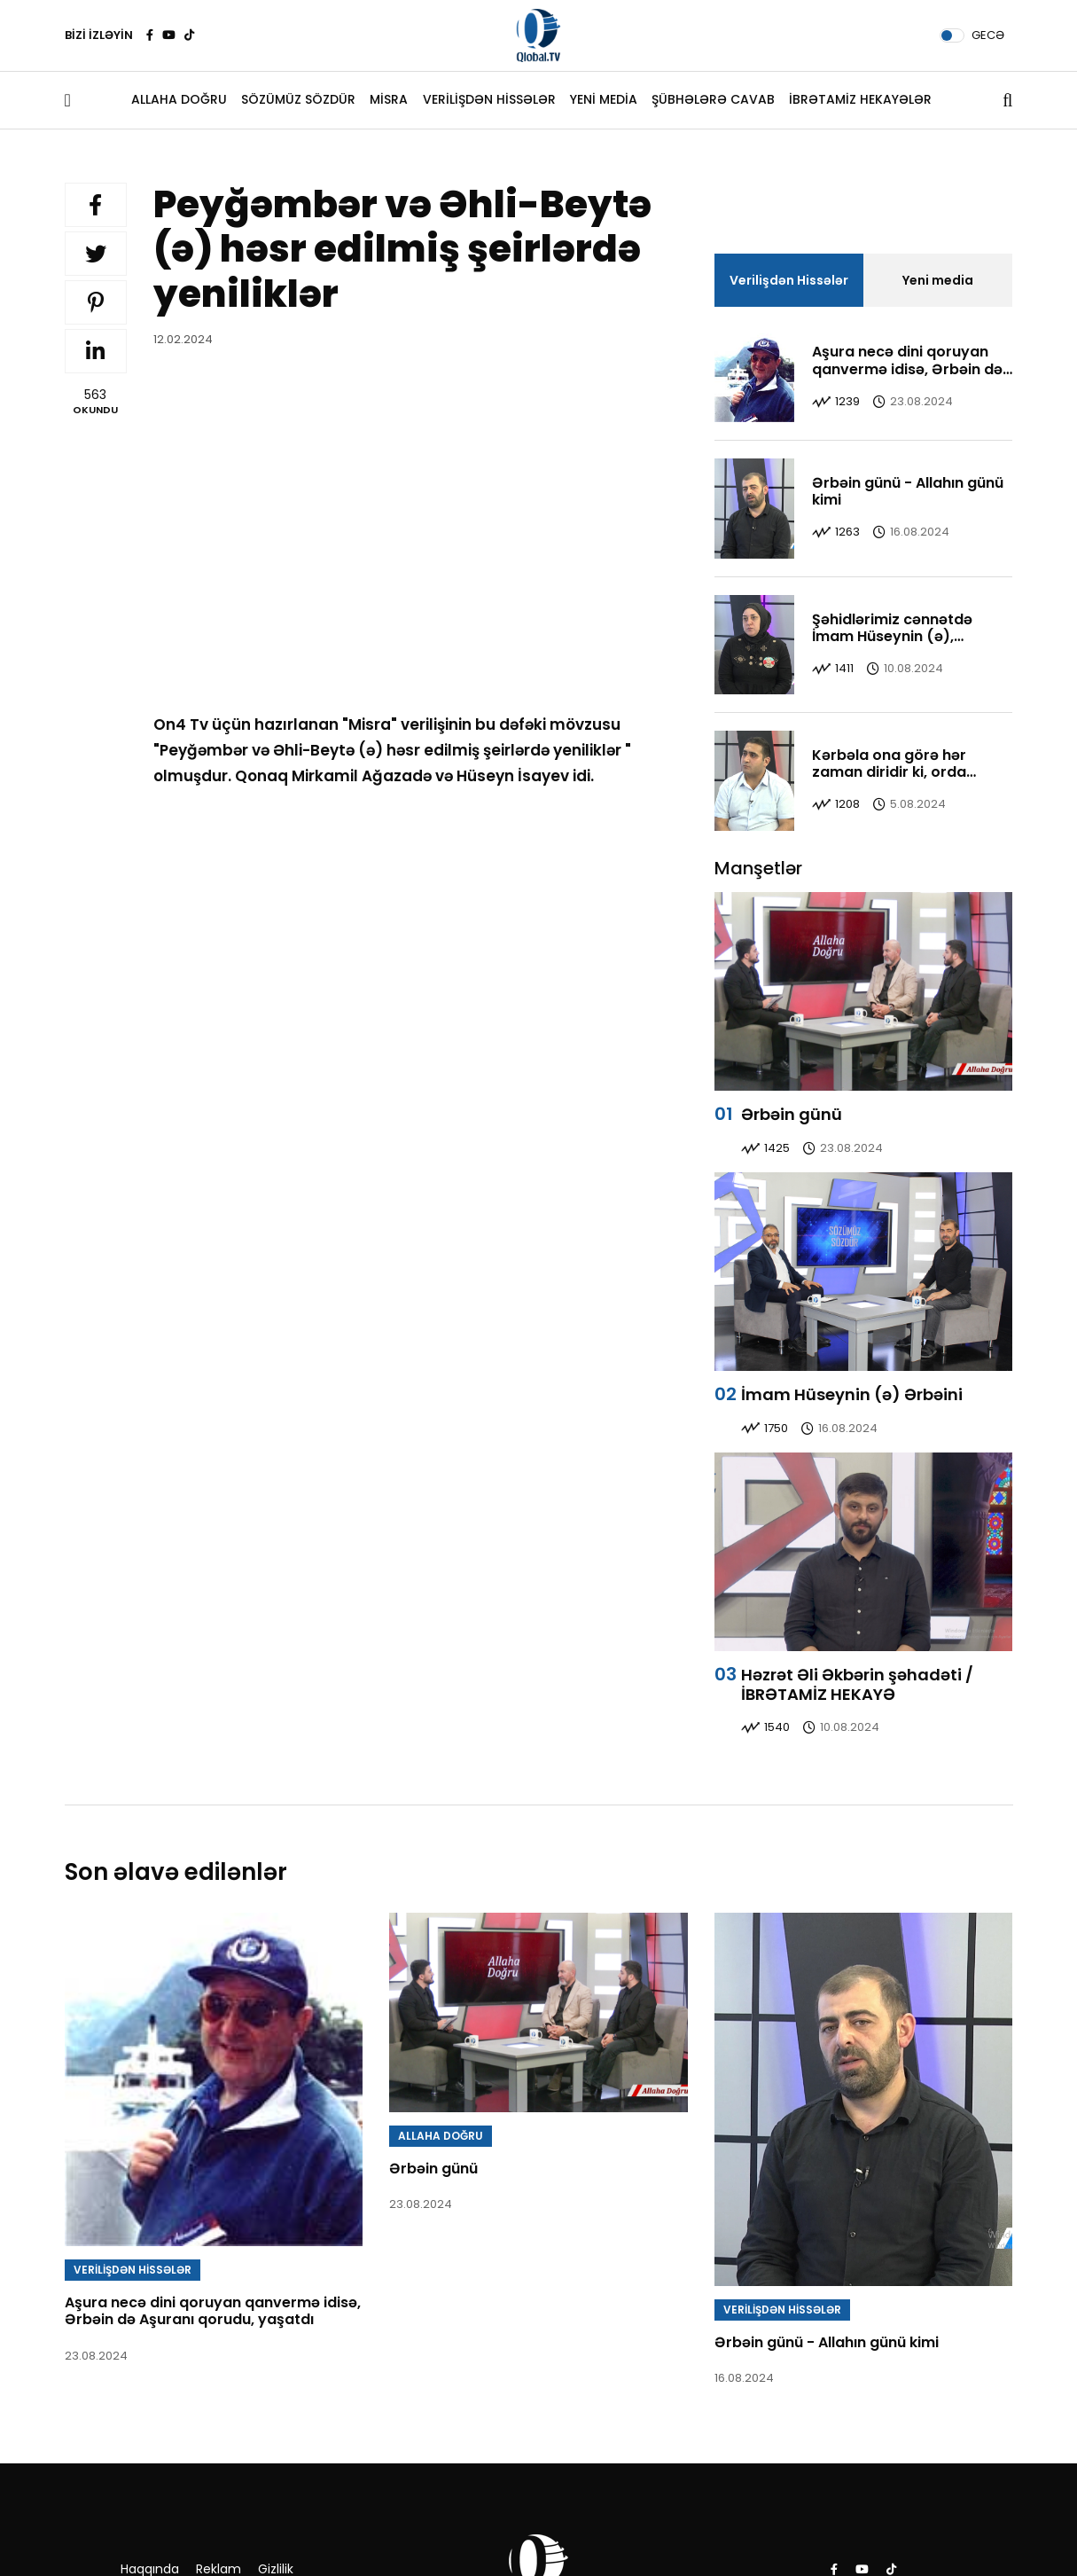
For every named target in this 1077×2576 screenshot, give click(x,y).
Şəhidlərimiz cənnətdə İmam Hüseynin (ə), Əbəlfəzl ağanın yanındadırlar (892, 645)
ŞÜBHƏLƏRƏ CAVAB (713, 99)
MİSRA (389, 99)
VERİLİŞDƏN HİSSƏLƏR (489, 99)
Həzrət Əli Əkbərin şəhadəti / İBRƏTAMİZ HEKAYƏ (857, 1684)
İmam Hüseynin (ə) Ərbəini (852, 1394)
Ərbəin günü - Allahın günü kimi (907, 491)
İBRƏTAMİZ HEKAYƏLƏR (860, 99)
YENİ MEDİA (603, 99)
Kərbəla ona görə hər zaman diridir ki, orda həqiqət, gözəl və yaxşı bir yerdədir (906, 781)
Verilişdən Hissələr (789, 280)
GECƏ (988, 35)
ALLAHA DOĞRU (179, 99)
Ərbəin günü (791, 1114)
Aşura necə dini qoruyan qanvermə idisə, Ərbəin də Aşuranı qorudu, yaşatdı (907, 368)
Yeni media (937, 280)
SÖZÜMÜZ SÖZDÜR (298, 99)
